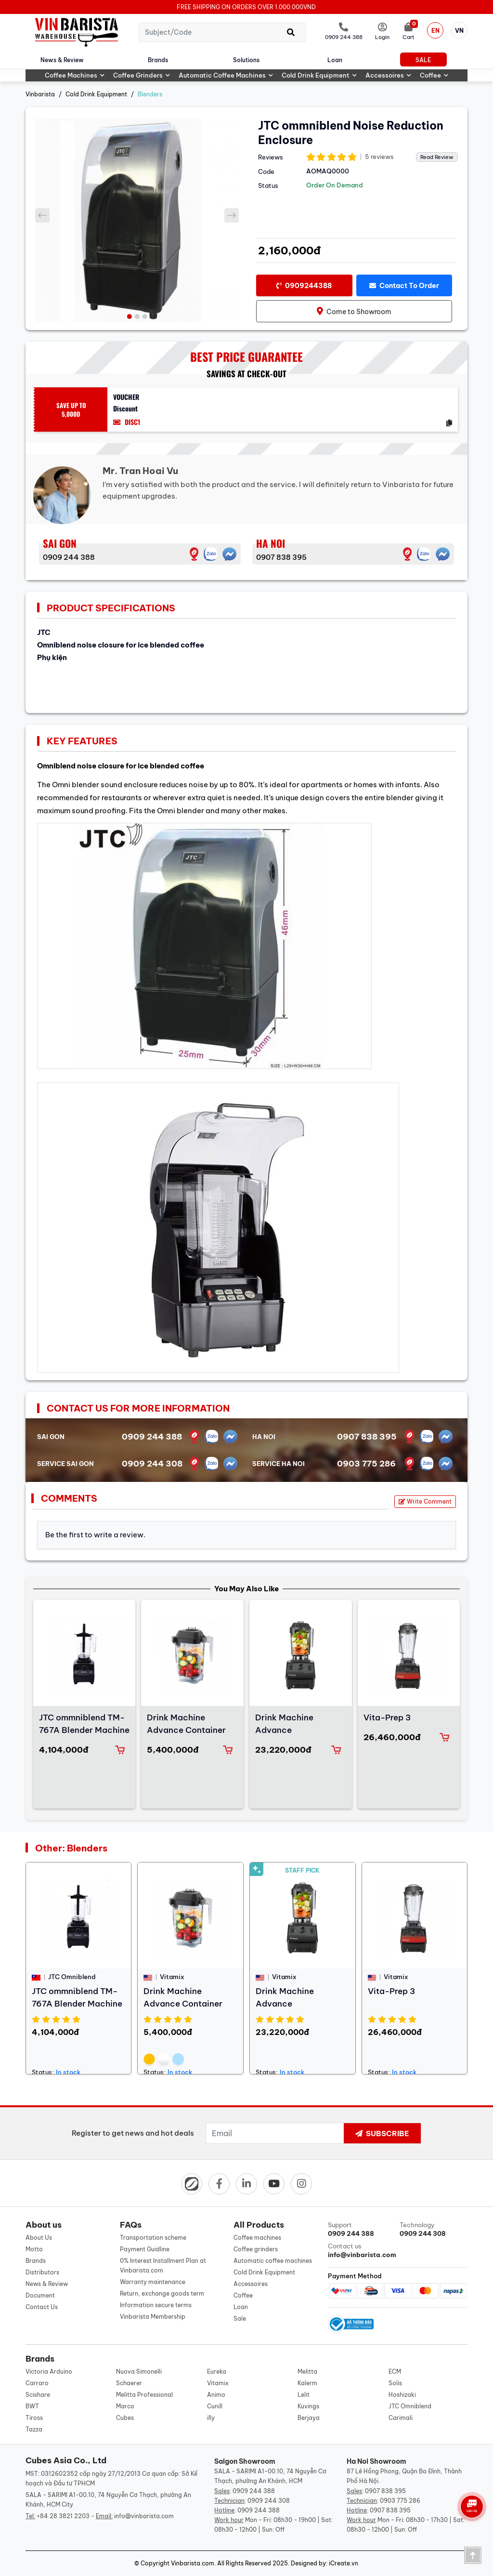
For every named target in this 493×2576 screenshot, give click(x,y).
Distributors (42, 2272)
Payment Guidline (144, 2249)
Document (40, 2295)
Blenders (150, 94)
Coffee (434, 75)
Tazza (34, 2429)
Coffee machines (74, 75)
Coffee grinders (141, 75)
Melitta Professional (144, 2394)
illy (211, 2417)
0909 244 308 (152, 1463)
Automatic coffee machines (226, 75)
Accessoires (388, 75)
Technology (433, 2229)
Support (362, 2229)
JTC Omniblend (410, 2406)
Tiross (34, 2417)
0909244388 (304, 285)
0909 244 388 (69, 557)
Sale (423, 60)
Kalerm (307, 2383)
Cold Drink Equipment (319, 75)
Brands (158, 60)
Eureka (216, 2371)
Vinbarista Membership (152, 2316)
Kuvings (308, 2406)
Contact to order (404, 285)
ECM (395, 2371)
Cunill (214, 2406)
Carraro (37, 2383)
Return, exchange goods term (162, 2293)
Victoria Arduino (49, 2371)
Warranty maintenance (152, 2281)
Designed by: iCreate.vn (324, 2563)
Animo (216, 2394)
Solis (395, 2383)
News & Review (62, 60)
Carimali (401, 2417)
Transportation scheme (153, 2237)
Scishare (38, 2394)
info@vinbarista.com (144, 2516)
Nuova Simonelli (139, 2371)
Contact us (362, 2250)
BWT (32, 2406)
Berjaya (309, 2417)
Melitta (307, 2371)
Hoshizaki (402, 2394)
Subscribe (382, 2133)
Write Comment (425, 1501)
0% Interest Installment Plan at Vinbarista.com (163, 2265)
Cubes (125, 2417)
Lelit (304, 2394)
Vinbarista (40, 94)
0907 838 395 (281, 557)
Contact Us (42, 2307)
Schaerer (129, 2383)
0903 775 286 (366, 1463)
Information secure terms (156, 2305)
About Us (39, 2237)
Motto (34, 2249)
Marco (125, 2406)
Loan (334, 60)
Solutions (246, 60)
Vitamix (218, 2383)
